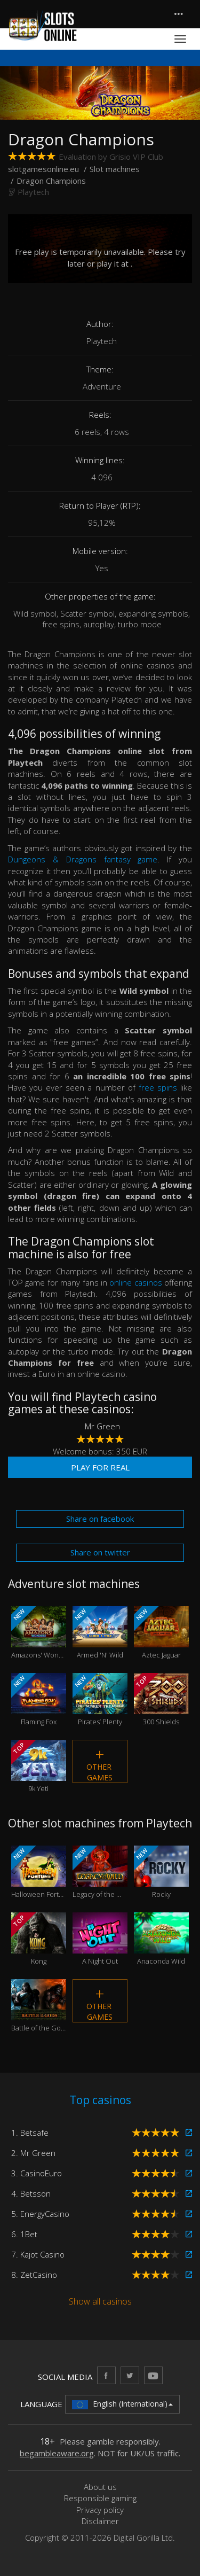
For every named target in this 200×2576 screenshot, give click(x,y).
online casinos (135, 1282)
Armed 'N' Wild (100, 1633)
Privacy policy (100, 2509)
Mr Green (102, 1426)
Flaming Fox (38, 1699)
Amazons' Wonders (38, 1633)
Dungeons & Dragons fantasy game (82, 859)
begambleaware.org (57, 2453)
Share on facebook (100, 1518)
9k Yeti (38, 1766)
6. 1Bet (24, 2234)
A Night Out (100, 1939)
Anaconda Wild (161, 1939)
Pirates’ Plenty (100, 1699)
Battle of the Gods (38, 2006)
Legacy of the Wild (100, 1872)
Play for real (100, 1467)
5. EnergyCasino (40, 2213)
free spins (158, 1087)
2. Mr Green (33, 2152)
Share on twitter (100, 1552)
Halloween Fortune (38, 1872)
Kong (38, 1939)
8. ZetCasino (34, 2274)
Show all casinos (100, 2301)
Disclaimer (100, 2521)
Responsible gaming (100, 2498)
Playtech (33, 191)
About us (100, 2486)
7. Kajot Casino (38, 2254)
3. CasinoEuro (36, 2173)
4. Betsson (31, 2193)
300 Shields (161, 1699)
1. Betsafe (30, 2132)
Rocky (161, 1872)
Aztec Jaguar (161, 1633)
